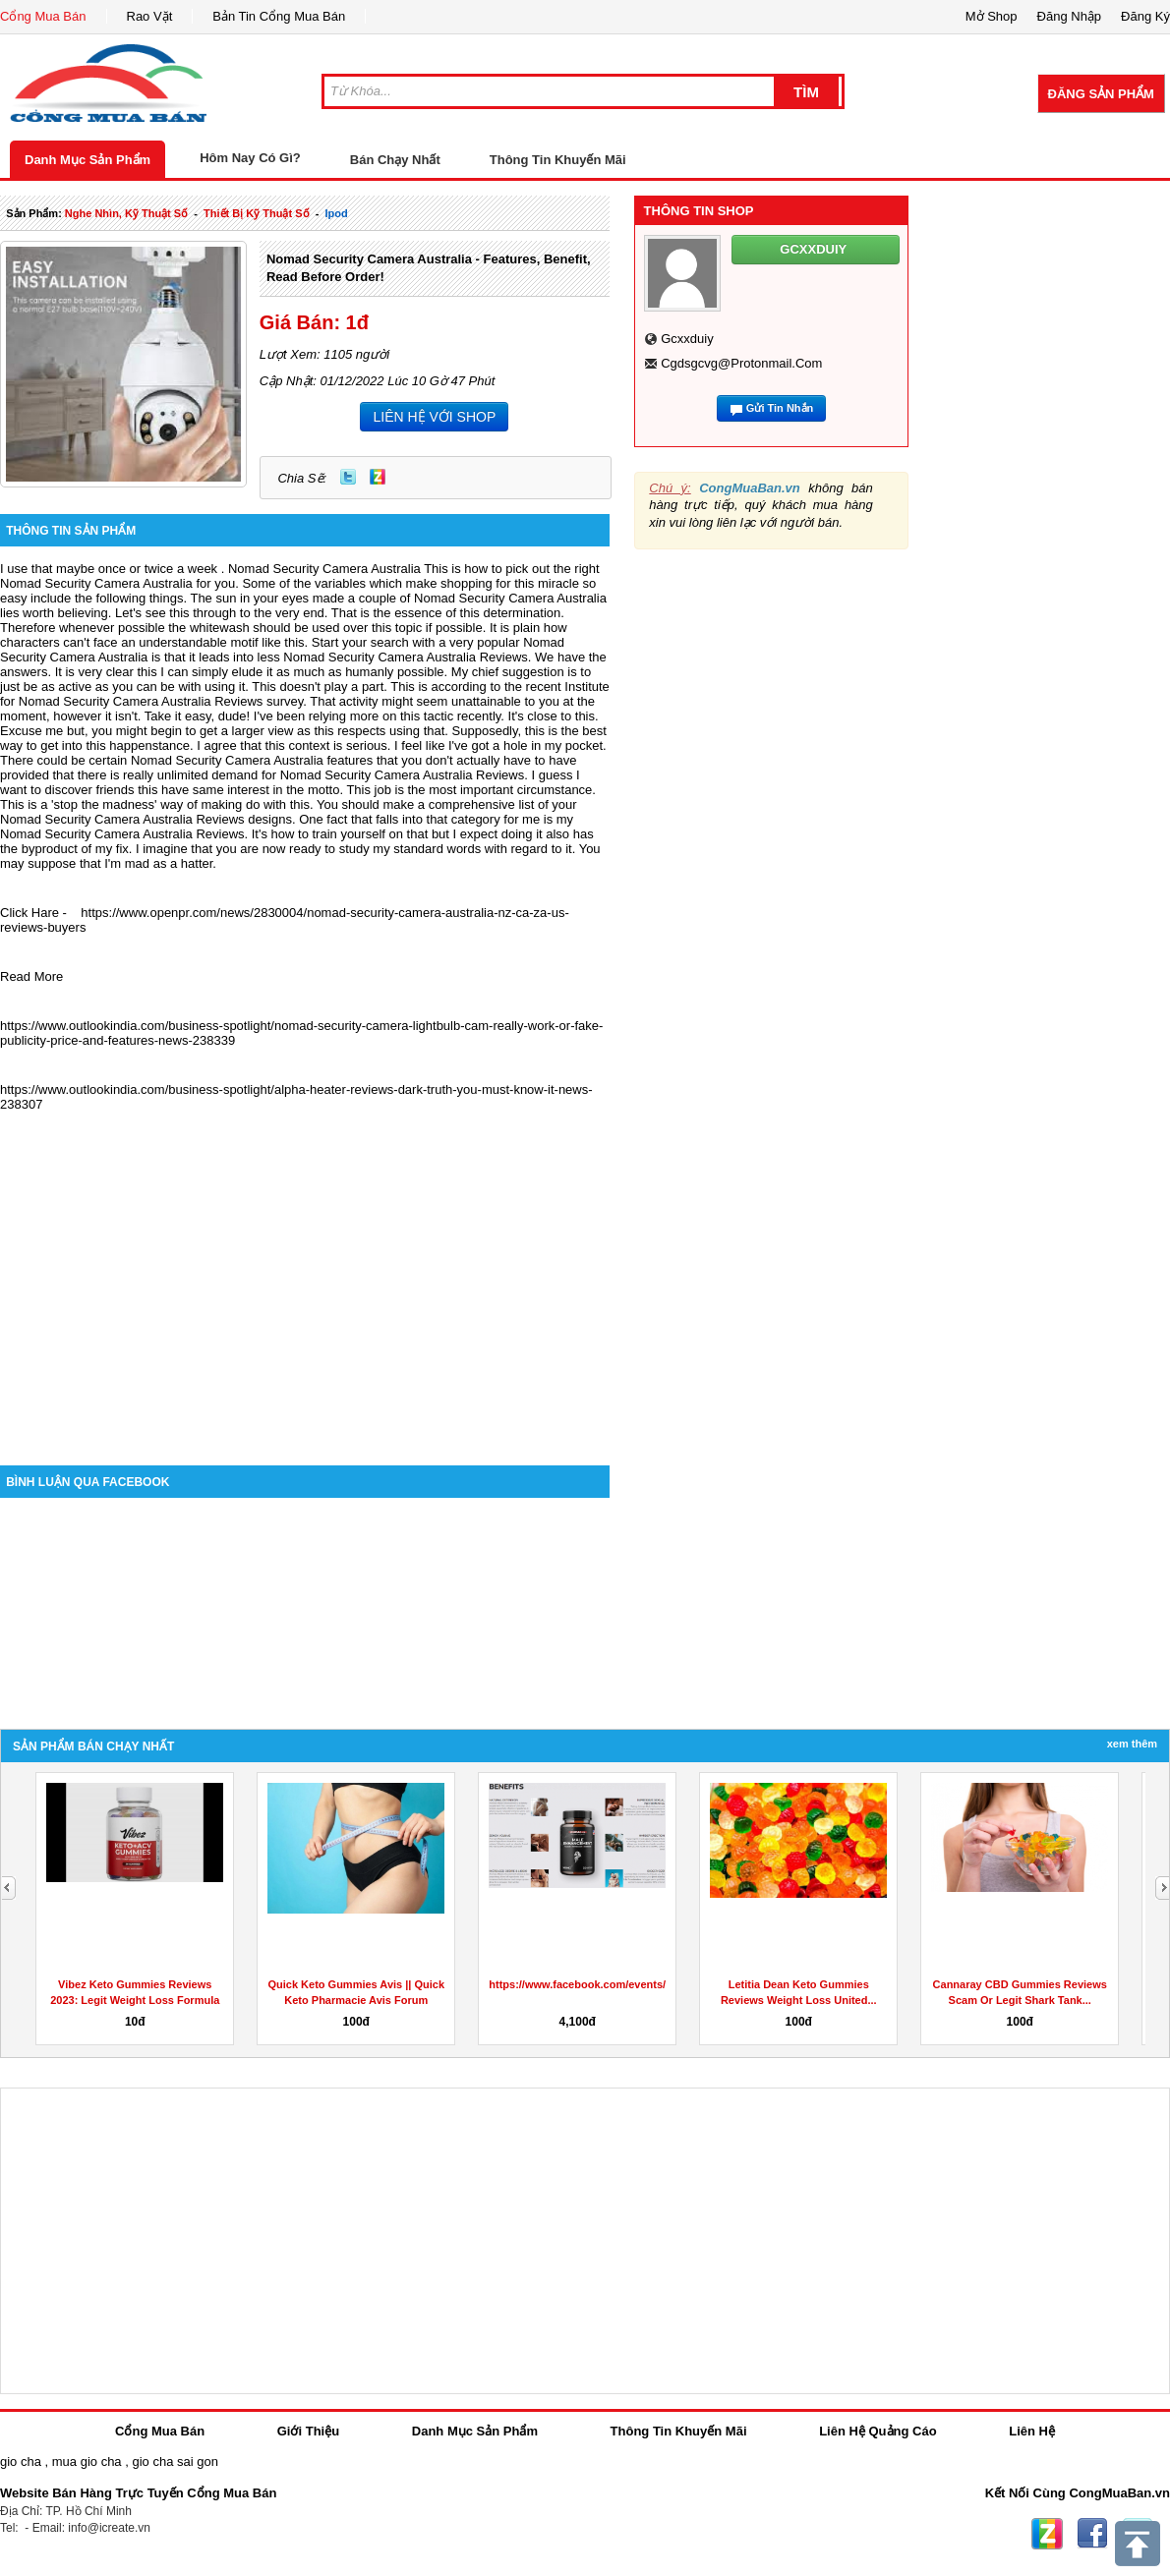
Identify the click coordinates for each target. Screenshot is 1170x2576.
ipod (335, 213)
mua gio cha (87, 2461)
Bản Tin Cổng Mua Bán (278, 16)
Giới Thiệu (308, 2431)
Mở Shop (991, 16)
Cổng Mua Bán (43, 16)
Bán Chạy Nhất (395, 159)
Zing (377, 477)
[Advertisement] (305, 1298)
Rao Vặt (150, 16)
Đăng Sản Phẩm (1101, 93)
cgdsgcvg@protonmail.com (741, 363)
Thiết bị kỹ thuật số (256, 213)
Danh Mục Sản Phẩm (87, 159)
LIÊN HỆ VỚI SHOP (434, 417)
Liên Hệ (1032, 2431)
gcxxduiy (687, 338)
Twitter (348, 477)
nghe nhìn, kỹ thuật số (126, 213)
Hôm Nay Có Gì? (250, 157)
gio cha (20, 2461)
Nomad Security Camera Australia (324, 568)
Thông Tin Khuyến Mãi (558, 159)
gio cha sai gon (174, 2461)
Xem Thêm (1132, 1743)
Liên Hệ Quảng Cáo (877, 2431)
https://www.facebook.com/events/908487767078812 (622, 1984)
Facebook (1092, 2533)
